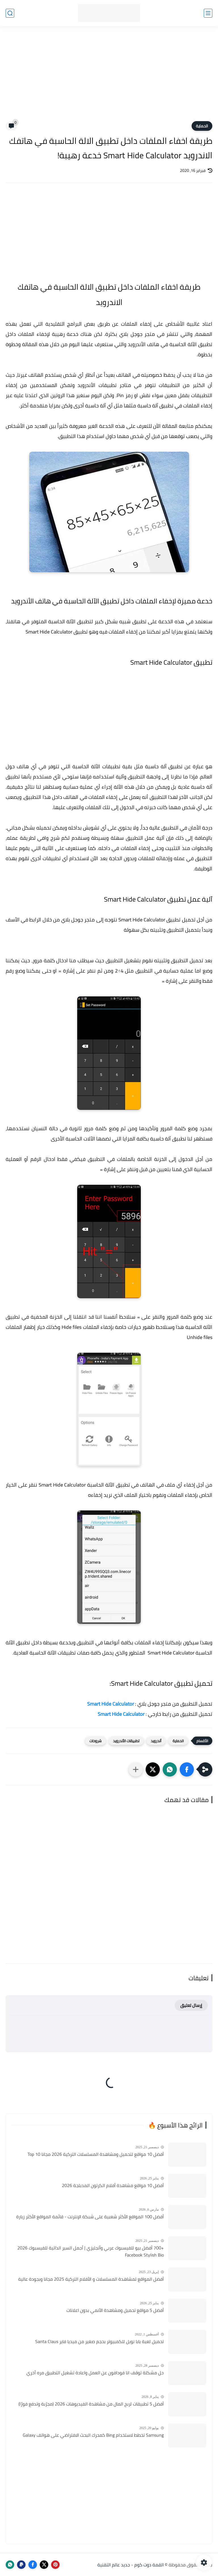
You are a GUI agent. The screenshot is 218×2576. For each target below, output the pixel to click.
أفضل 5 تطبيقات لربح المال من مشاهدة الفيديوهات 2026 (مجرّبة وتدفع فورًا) (91, 2404)
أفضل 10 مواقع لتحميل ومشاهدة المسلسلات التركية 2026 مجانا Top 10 (96, 2154)
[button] (187, 1769)
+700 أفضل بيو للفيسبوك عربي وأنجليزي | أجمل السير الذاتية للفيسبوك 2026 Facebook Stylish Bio (90, 2251)
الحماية (202, 126)
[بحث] (10, 13)
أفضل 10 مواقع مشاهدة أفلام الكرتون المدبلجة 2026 (113, 2185)
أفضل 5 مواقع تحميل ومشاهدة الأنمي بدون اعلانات (115, 2310)
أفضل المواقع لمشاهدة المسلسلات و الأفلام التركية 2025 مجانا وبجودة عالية (91, 2279)
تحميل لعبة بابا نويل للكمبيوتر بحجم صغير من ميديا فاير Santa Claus (99, 2341)
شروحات (95, 1740)
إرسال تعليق (191, 2005)
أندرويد (156, 1740)
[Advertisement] (109, 77)
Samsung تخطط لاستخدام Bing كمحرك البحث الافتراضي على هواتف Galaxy (93, 2435)
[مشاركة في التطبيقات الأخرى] (136, 1769)
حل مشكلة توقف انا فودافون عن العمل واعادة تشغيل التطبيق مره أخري (95, 2373)
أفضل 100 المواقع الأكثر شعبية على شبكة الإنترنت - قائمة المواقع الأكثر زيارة (90, 2217)
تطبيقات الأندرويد (126, 1740)
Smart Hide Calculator (121, 1714)
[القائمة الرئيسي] (208, 13)
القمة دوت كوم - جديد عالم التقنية (130, 2564)
